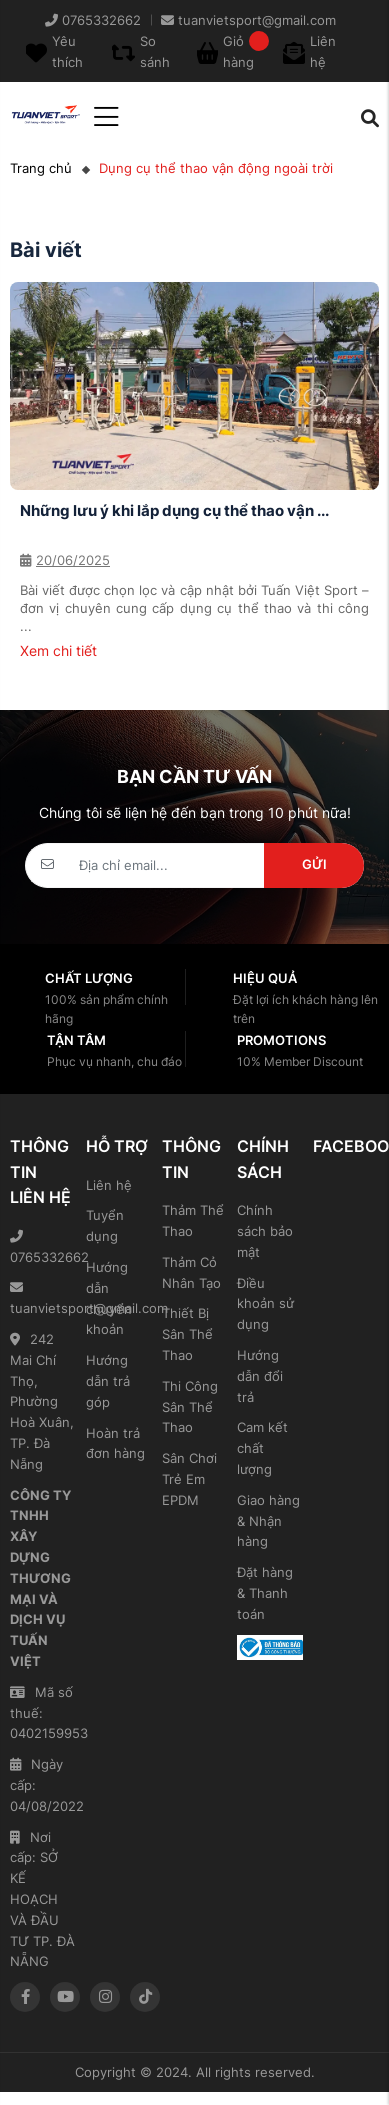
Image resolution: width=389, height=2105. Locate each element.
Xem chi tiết (58, 650)
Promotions (281, 1040)
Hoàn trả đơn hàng (115, 1443)
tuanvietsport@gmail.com (43, 1298)
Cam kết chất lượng (262, 1448)
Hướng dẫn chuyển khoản (109, 1298)
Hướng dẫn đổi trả (260, 1376)
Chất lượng (89, 978)
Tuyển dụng (105, 1225)
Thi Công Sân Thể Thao (190, 1407)
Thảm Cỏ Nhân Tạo (191, 1272)
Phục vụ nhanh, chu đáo (114, 1061)
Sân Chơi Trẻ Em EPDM (189, 1479)
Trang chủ (41, 168)
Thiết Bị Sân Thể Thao (187, 1334)
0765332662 (43, 1247)
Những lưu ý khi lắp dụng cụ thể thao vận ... (174, 510)
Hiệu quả (265, 978)
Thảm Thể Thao (193, 1220)
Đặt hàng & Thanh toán (265, 1593)
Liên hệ (109, 1185)
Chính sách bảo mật (265, 1231)
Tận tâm (76, 1040)
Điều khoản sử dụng (265, 1304)
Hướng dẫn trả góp (108, 1381)
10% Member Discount (300, 1061)
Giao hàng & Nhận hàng (268, 1521)
